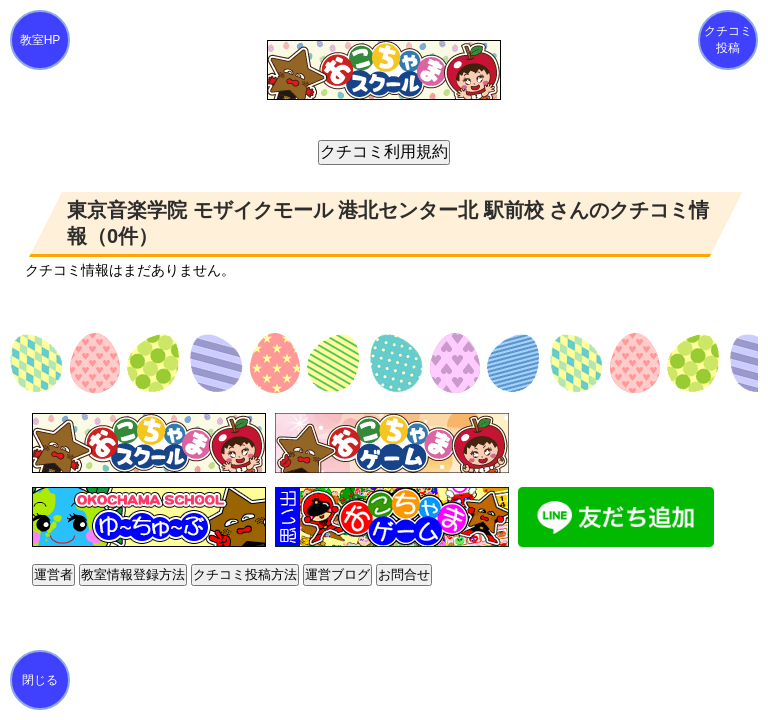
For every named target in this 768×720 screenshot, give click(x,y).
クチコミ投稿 (728, 39)
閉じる (40, 680)
